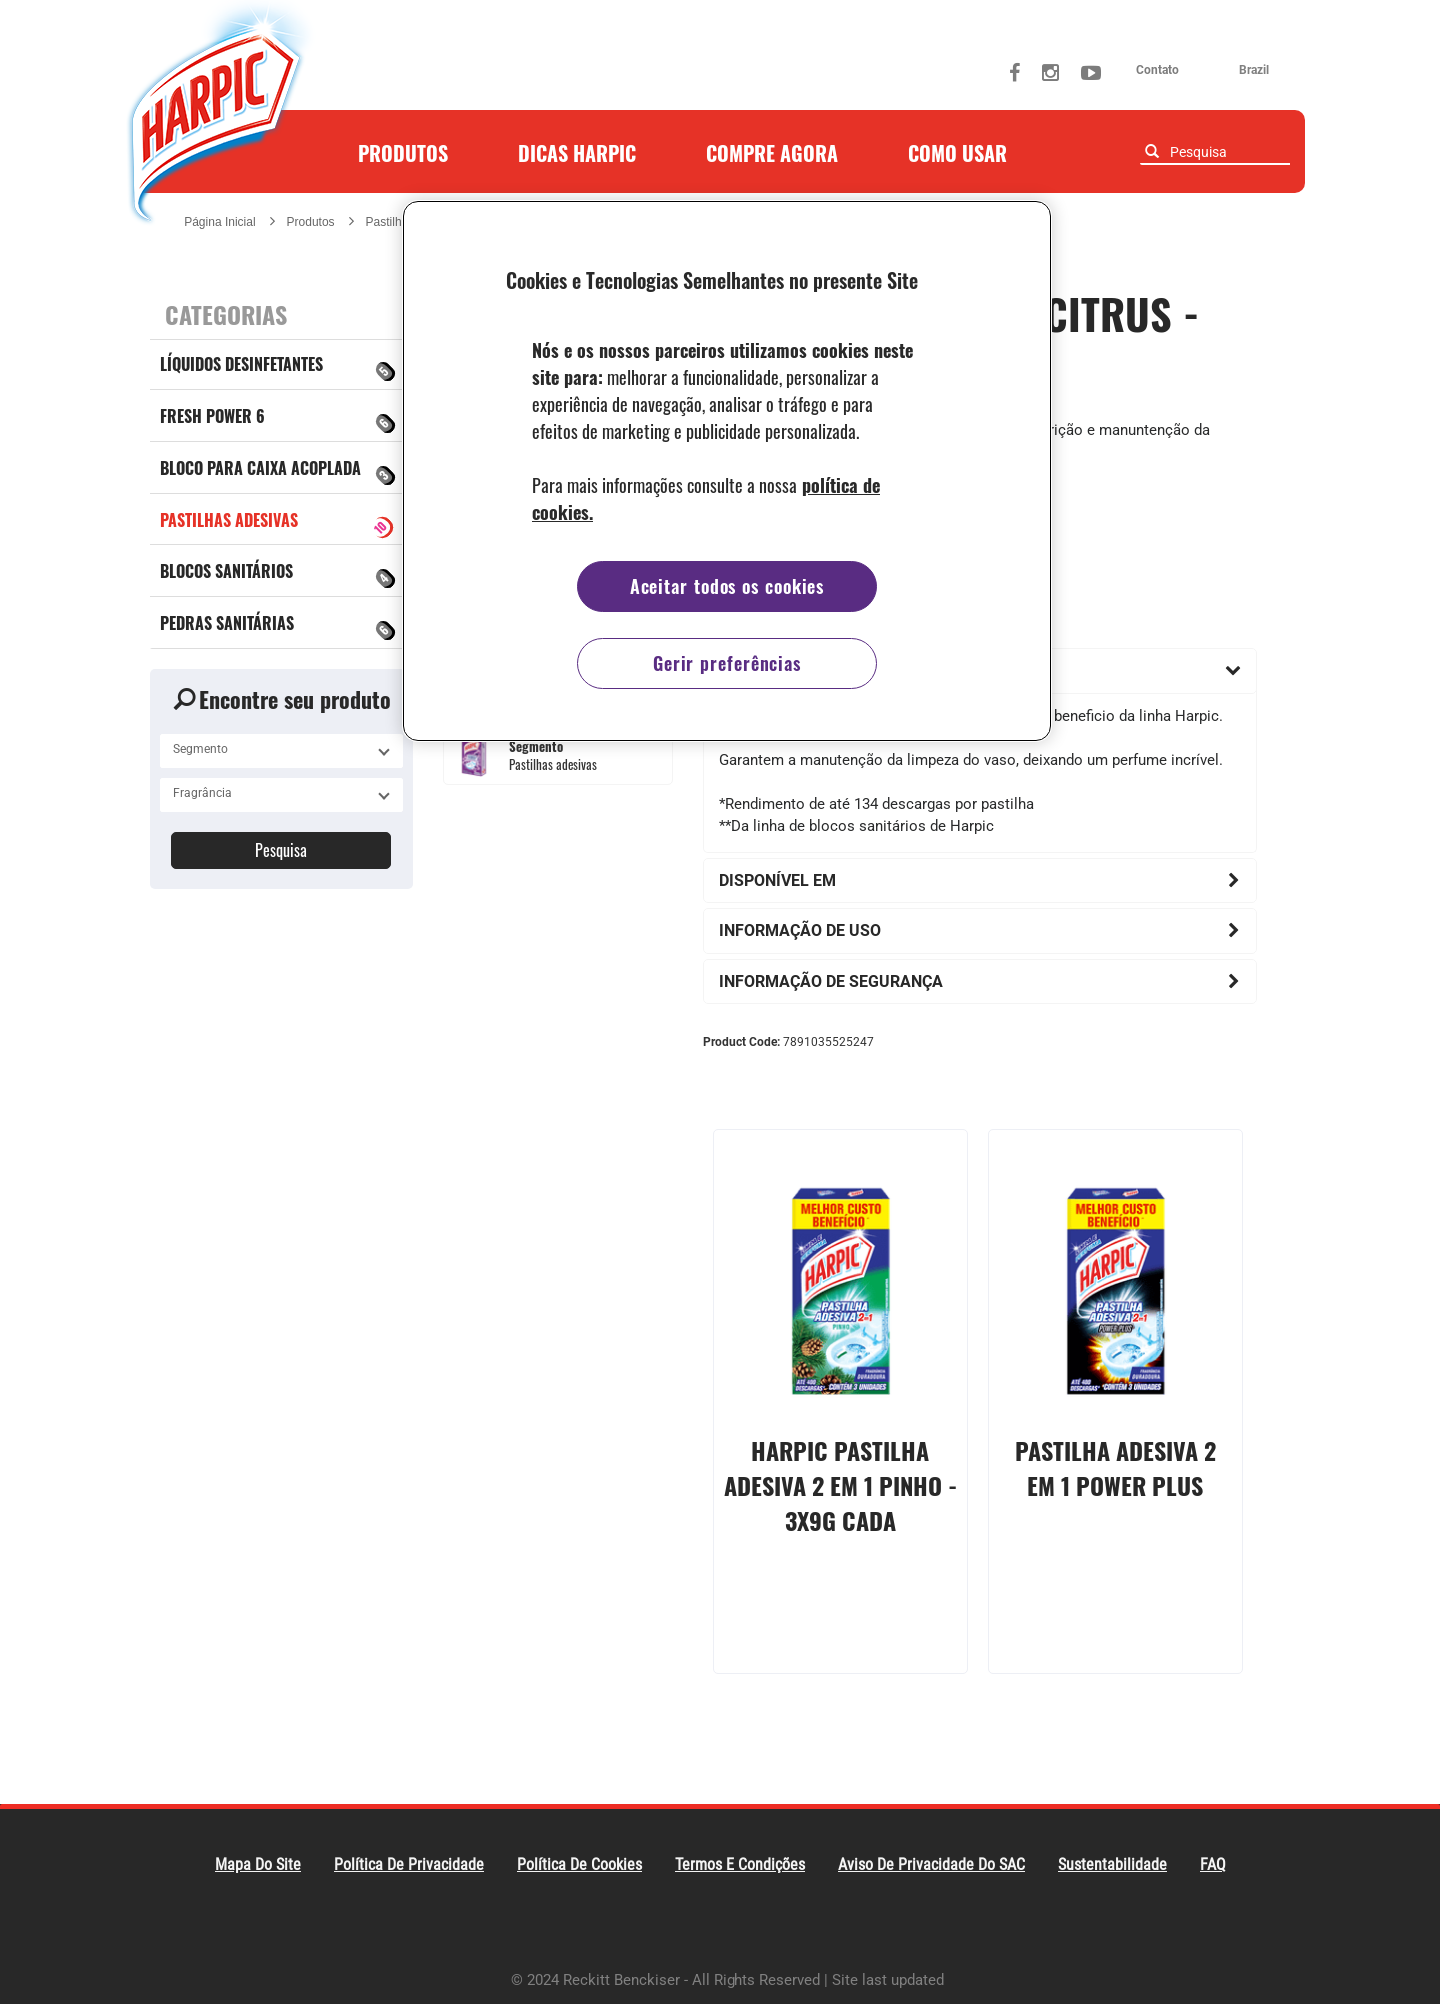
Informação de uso (800, 930)
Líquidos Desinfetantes (279, 368)
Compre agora (772, 153)
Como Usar (957, 153)
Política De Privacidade (409, 1864)
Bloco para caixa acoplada (279, 472)
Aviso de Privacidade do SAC (931, 1864)
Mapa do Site (258, 1864)
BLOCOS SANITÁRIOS (279, 575)
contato (1157, 70)
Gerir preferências (727, 663)
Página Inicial (219, 222)
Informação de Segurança (831, 981)
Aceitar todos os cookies (727, 586)
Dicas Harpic (577, 153)
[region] (727, 471)
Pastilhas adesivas (278, 525)
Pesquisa (281, 850)
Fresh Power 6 (279, 420)
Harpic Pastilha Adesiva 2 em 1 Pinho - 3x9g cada (840, 1484)
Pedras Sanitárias (279, 627)
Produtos (403, 153)
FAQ (1213, 1864)
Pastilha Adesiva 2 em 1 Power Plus (1115, 1467)
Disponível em (777, 880)
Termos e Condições (740, 1864)
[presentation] (840, 1276)
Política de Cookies (579, 1864)
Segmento (536, 747)
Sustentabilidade (1112, 1864)
